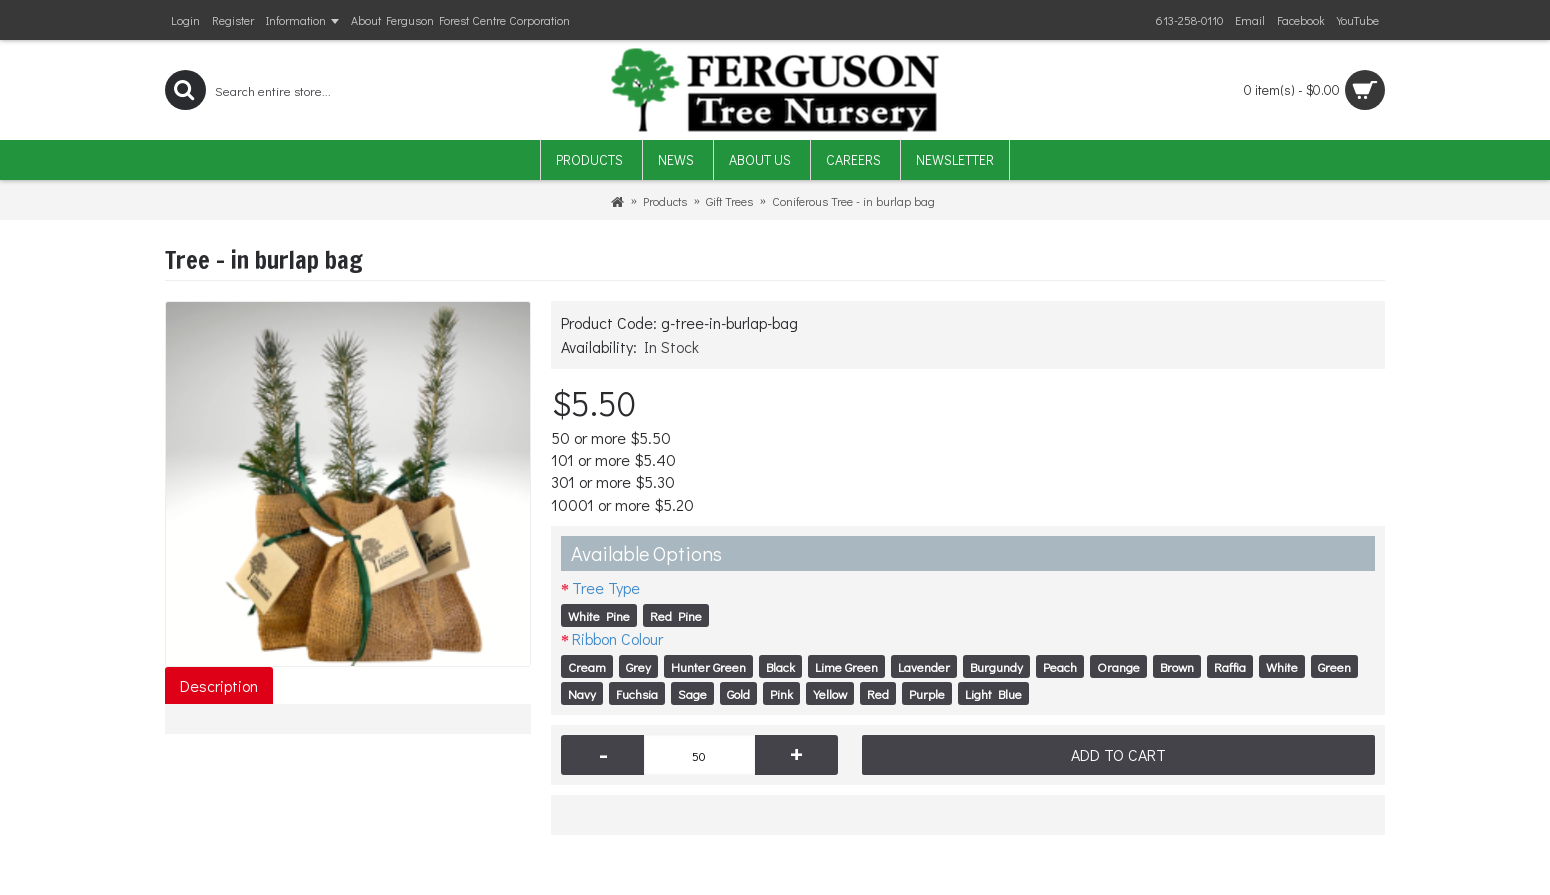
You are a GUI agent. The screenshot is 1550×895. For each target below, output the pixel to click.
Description (219, 685)
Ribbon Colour (617, 638)
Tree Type (606, 587)
